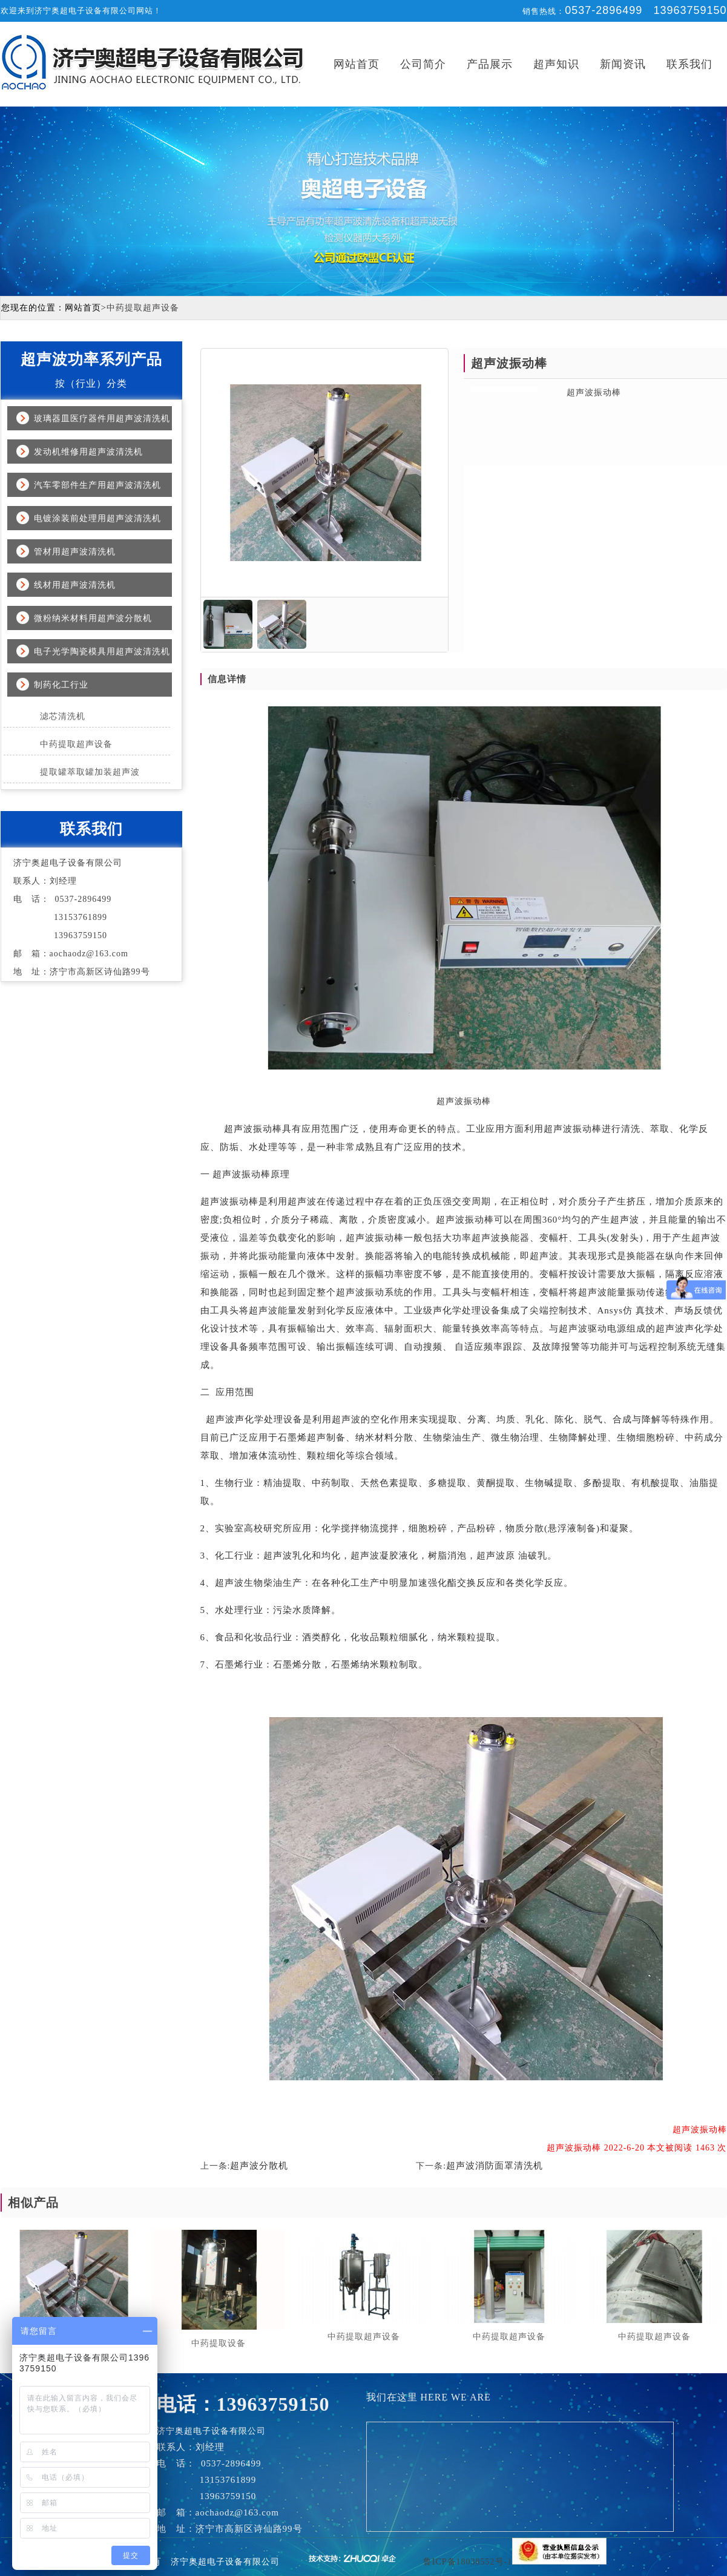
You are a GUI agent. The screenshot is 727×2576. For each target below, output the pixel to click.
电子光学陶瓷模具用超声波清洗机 (102, 651)
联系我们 (689, 64)
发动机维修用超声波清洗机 (88, 451)
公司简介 (423, 64)
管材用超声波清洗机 (75, 551)
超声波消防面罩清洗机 (494, 2165)
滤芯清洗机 (62, 716)
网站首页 (357, 64)
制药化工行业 (61, 684)
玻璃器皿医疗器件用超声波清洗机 (102, 418)
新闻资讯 (623, 64)
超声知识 (556, 64)
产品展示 (490, 64)
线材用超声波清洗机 (75, 585)
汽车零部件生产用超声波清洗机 (97, 485)
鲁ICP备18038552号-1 (467, 2561)
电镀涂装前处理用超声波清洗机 (97, 518)
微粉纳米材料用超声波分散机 (93, 618)
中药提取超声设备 (76, 744)
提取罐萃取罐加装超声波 (90, 772)
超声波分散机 (259, 2165)
